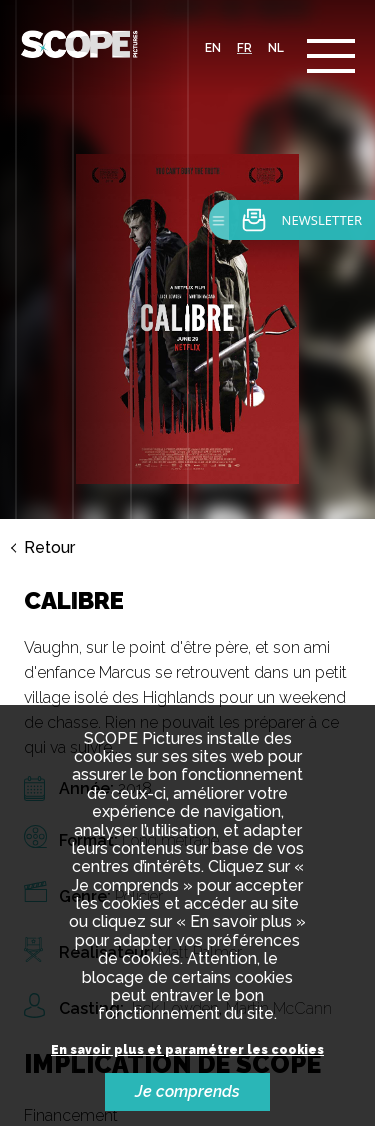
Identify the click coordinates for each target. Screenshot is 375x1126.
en (213, 48)
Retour (49, 548)
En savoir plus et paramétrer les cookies (187, 1050)
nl (276, 48)
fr (244, 48)
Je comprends (187, 1091)
